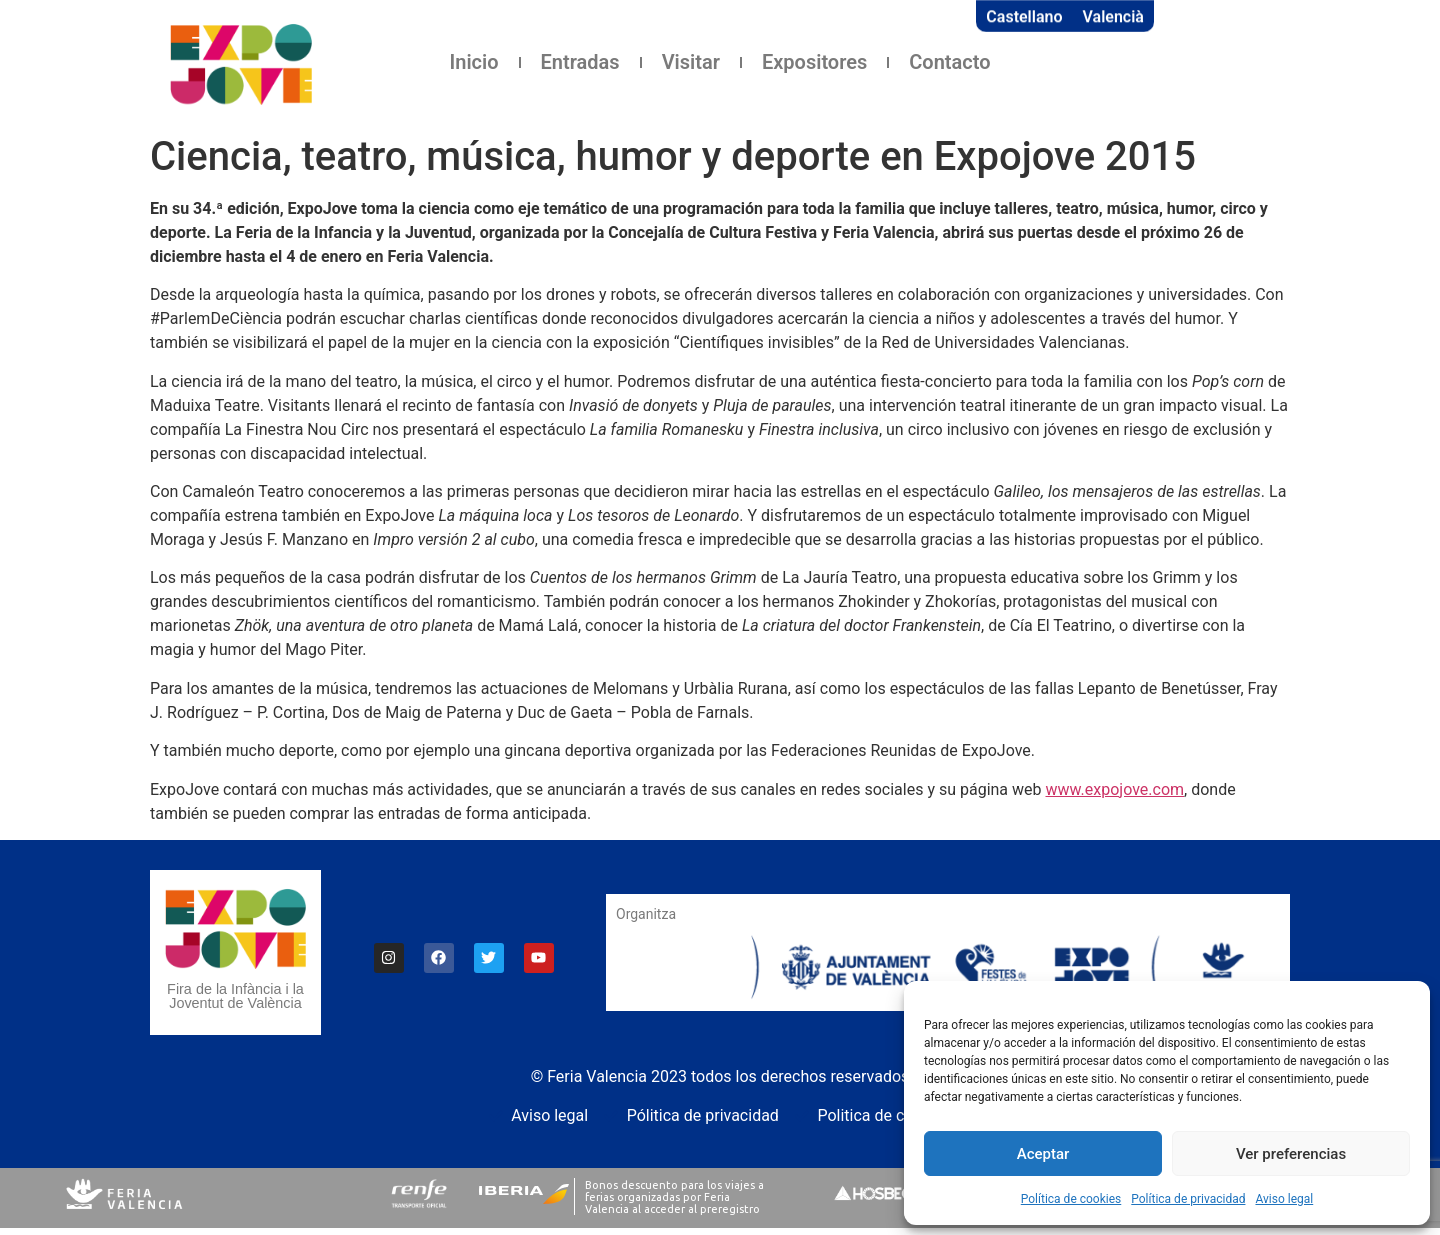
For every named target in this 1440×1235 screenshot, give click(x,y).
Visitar (691, 62)
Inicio (474, 62)
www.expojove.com (1115, 789)
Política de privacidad (1188, 1199)
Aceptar (1043, 1154)
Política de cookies (1071, 1199)
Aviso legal (1284, 1199)
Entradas (580, 62)
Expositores (814, 62)
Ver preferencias (1291, 1154)
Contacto (949, 62)
